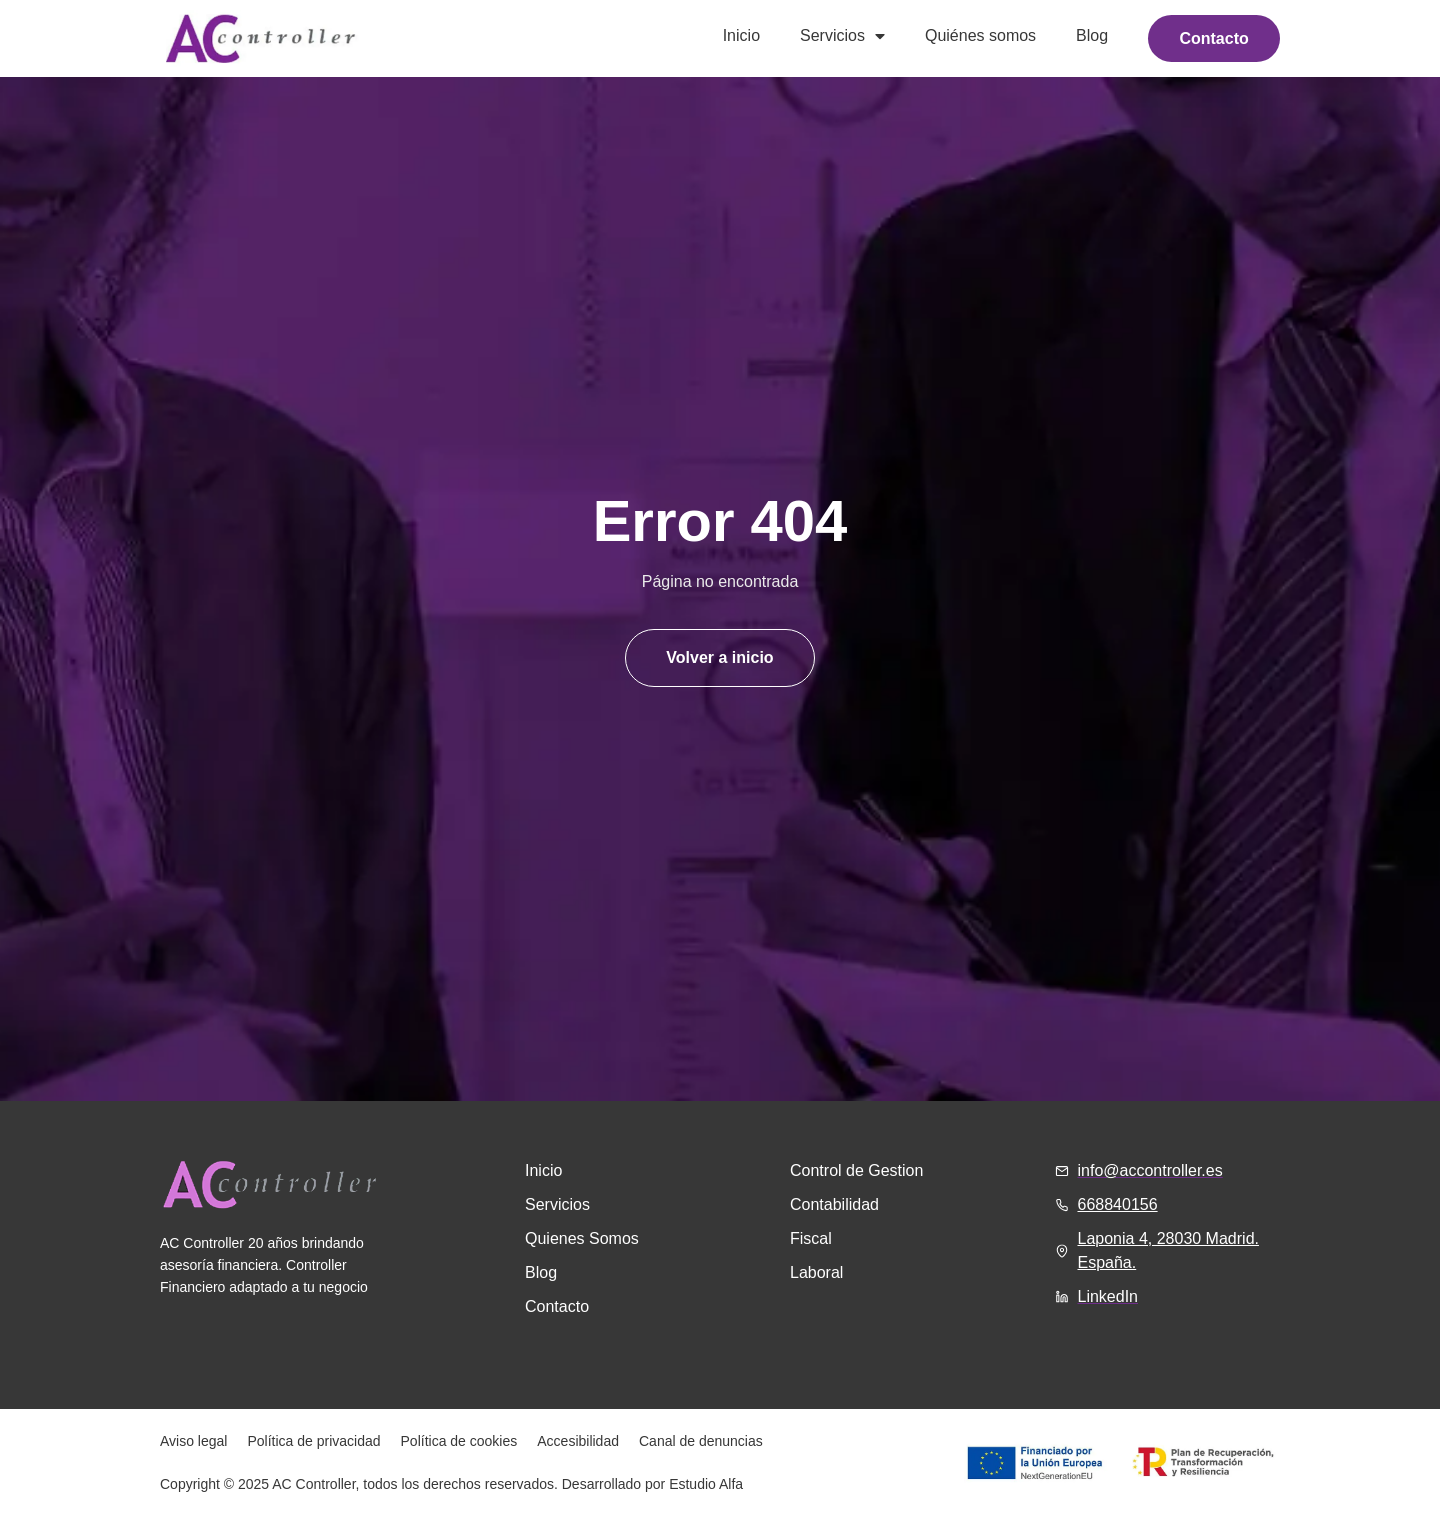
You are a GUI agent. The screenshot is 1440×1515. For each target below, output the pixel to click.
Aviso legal (193, 1441)
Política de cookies (459, 1441)
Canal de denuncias (701, 1441)
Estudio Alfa (706, 1484)
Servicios (841, 36)
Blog (1091, 35)
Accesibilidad (578, 1441)
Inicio (739, 35)
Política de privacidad (313, 1441)
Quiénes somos (978, 35)
